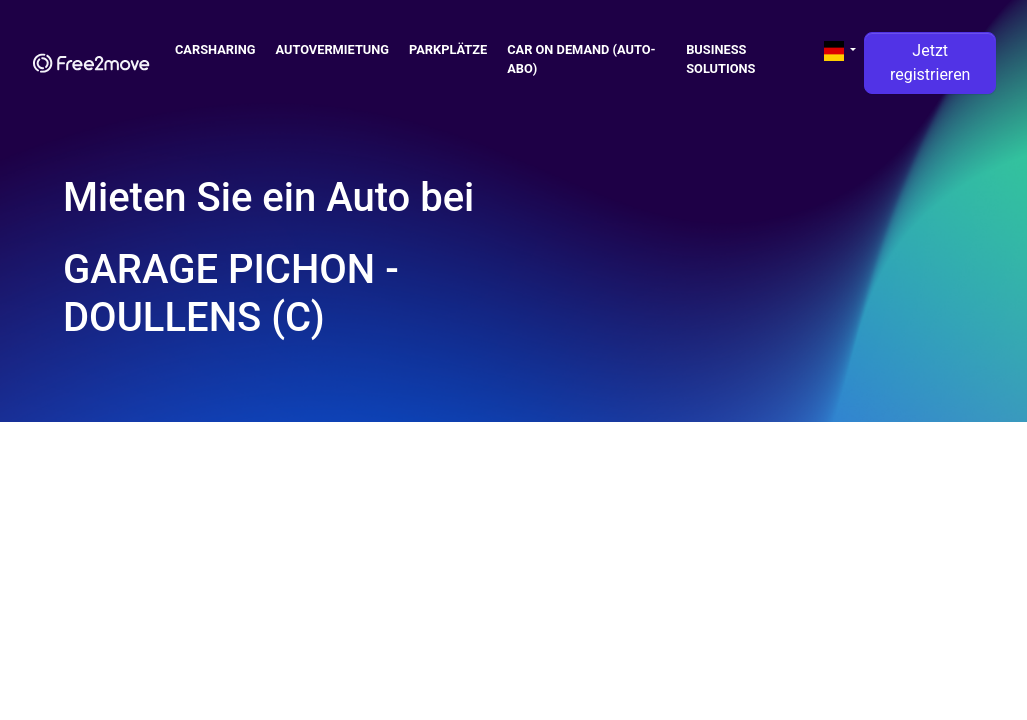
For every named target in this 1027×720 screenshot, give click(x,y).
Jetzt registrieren (930, 62)
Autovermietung (333, 49)
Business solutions (720, 59)
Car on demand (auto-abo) (581, 59)
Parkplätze (448, 49)
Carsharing (215, 49)
